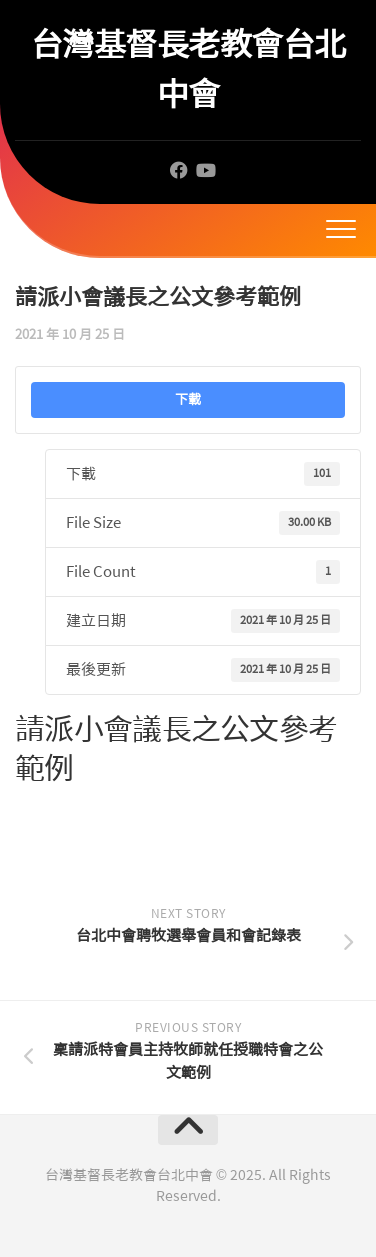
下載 (188, 399)
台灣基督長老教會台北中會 (188, 69)
